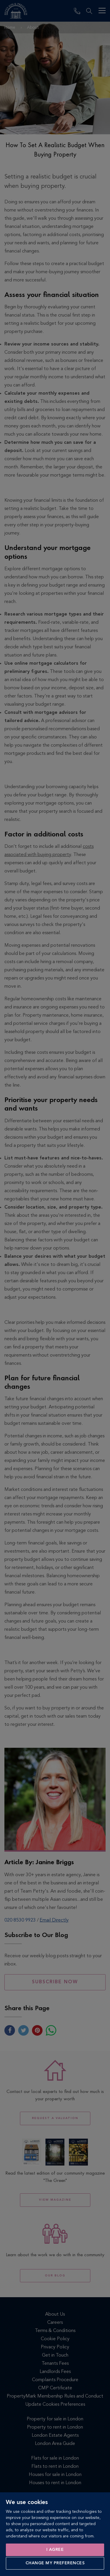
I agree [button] (55, 2550)
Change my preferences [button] (55, 2563)
